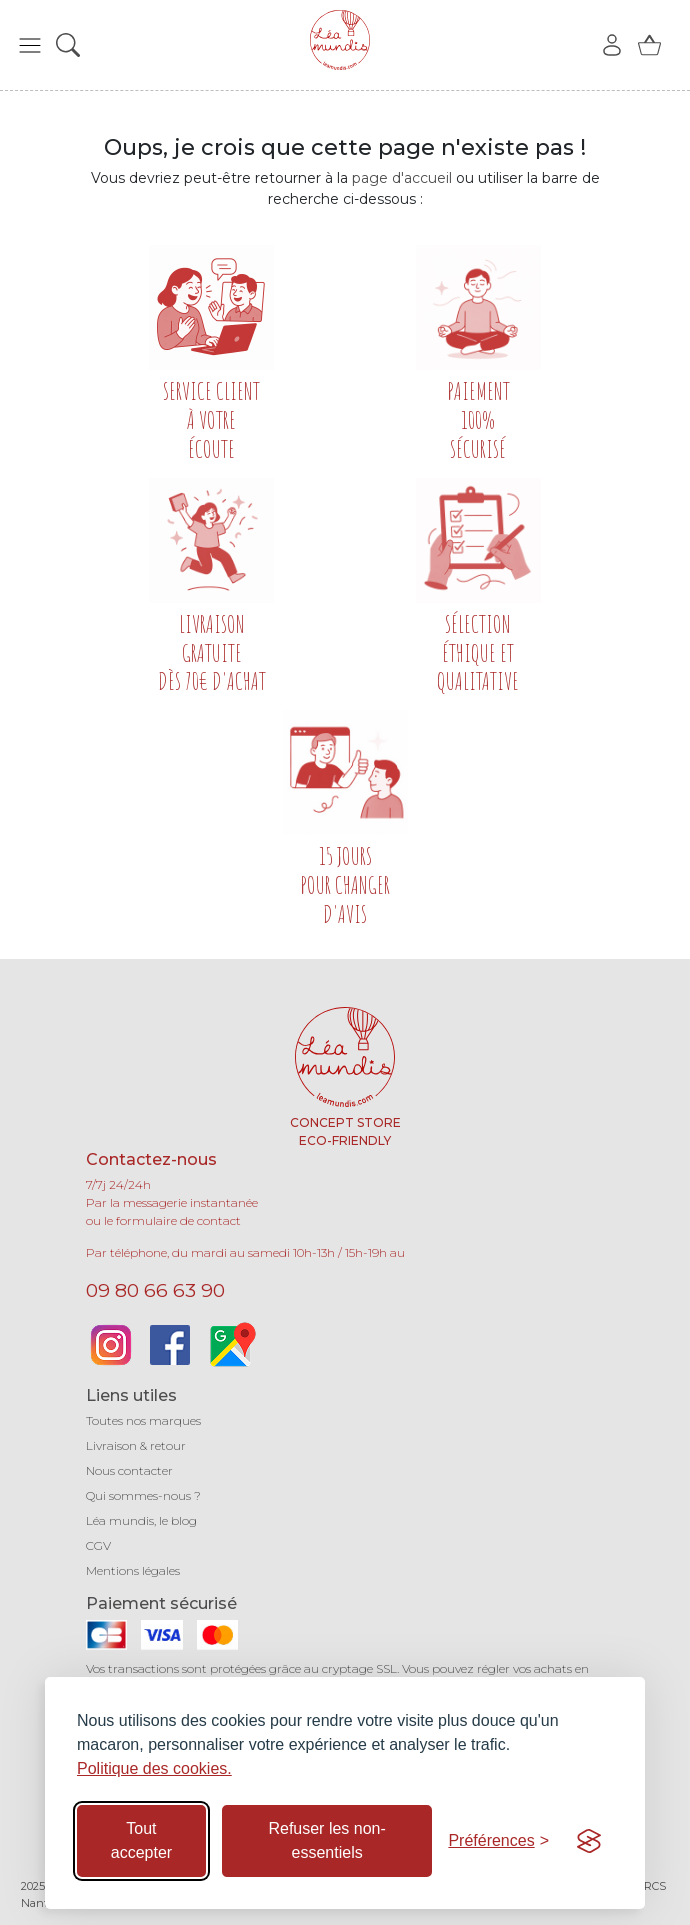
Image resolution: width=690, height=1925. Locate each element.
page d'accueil (402, 178)
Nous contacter (129, 1470)
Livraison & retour (136, 1445)
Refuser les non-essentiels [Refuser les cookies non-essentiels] (326, 1840)
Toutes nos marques (143, 1420)
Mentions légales (133, 1570)
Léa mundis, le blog (141, 1520)
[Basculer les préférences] (498, 1841)
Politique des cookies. (154, 1768)
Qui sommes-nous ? (143, 1495)
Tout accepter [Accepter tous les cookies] (141, 1840)
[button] (30, 45)
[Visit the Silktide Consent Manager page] (589, 1841)
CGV (98, 1545)
